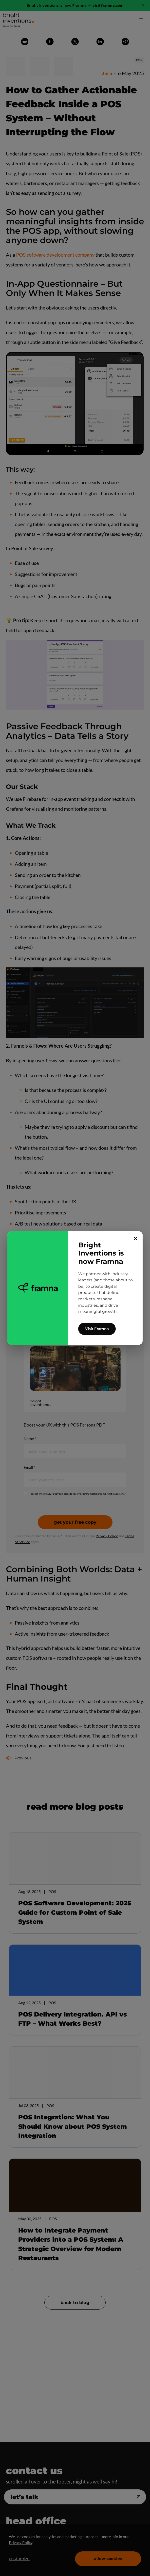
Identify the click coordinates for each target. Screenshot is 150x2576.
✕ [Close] (135, 1238)
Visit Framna (97, 1328)
